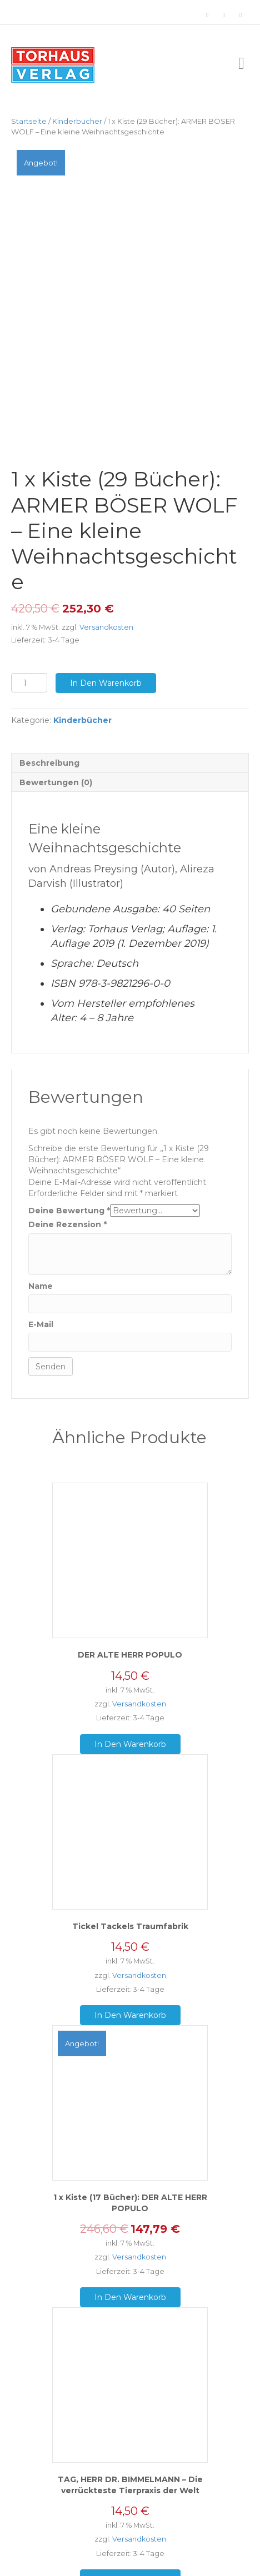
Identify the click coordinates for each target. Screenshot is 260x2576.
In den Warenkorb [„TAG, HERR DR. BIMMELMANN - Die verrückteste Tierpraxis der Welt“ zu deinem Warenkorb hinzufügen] (130, 2555)
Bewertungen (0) (55, 758)
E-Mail (40, 1300)
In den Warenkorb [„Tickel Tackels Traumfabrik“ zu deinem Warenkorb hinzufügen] (130, 1991)
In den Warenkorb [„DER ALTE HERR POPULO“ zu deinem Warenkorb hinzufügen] (130, 1720)
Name (40, 1262)
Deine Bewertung (69, 1186)
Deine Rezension (67, 1201)
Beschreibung (49, 739)
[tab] (130, 738)
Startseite (29, 121)
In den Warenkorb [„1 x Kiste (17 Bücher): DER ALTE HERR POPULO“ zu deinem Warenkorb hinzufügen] (130, 2273)
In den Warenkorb (106, 659)
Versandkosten (106, 603)
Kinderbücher (77, 121)
